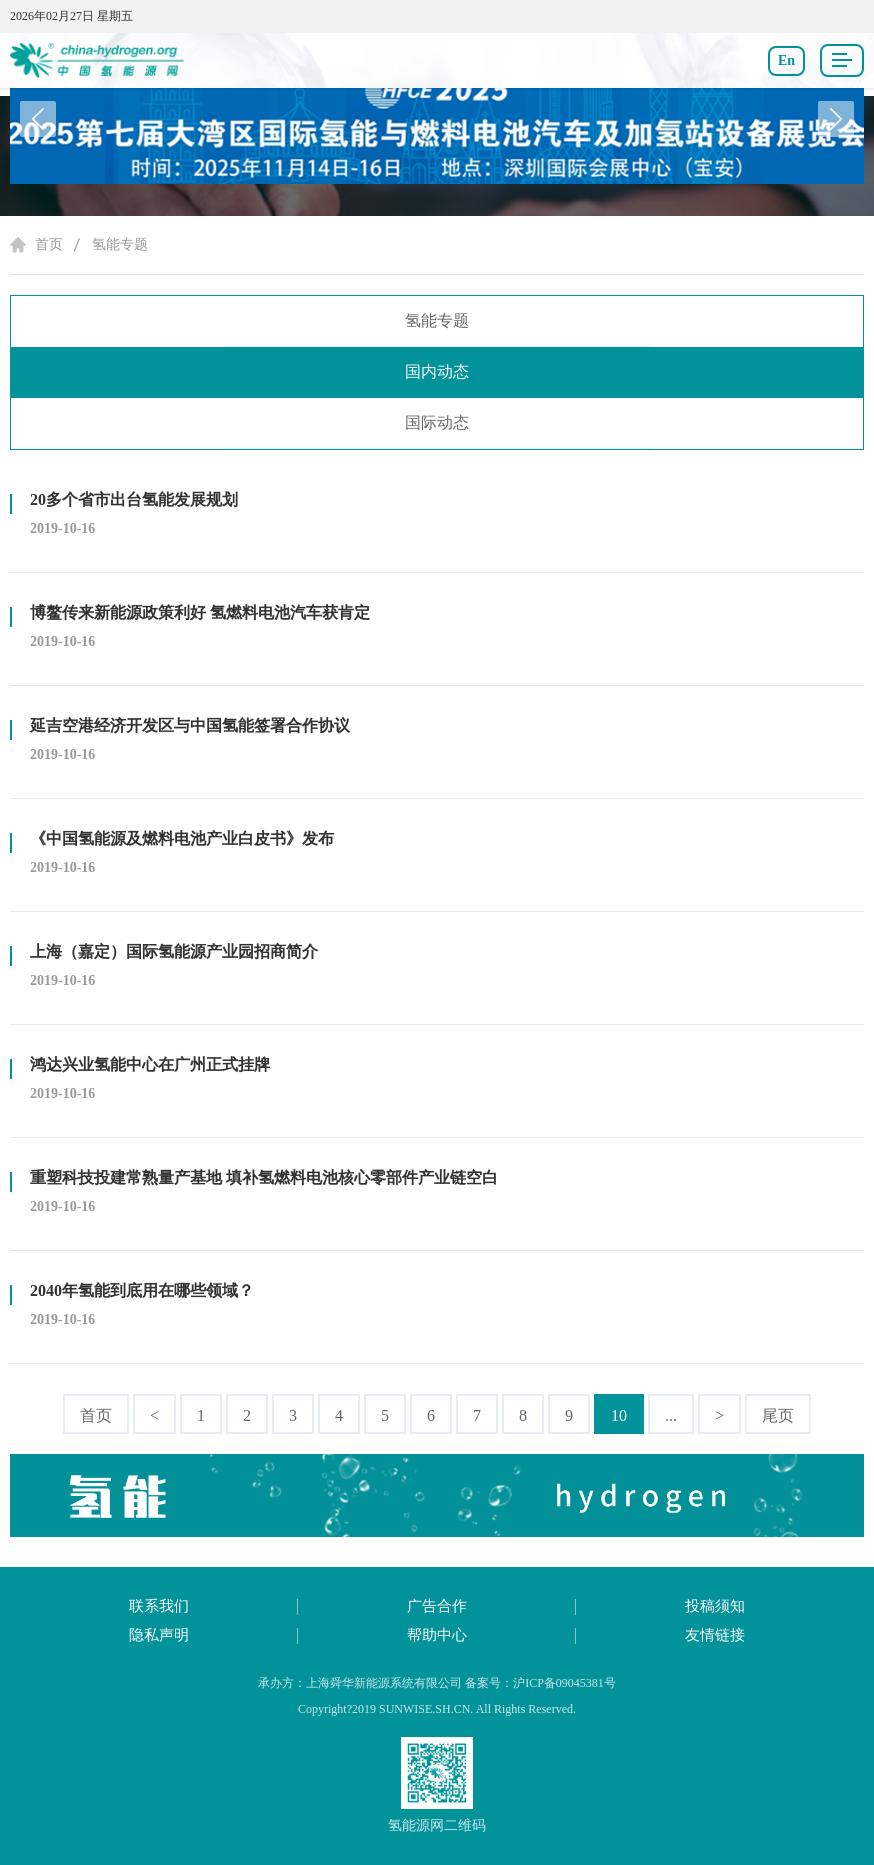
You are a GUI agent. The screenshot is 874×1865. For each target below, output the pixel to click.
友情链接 (715, 1635)
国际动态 (437, 422)
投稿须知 (715, 1606)
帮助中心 (437, 1635)
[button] (836, 119)
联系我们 (159, 1606)
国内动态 (437, 371)
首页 (49, 244)
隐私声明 (159, 1635)
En (786, 60)
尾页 (778, 1415)
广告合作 (437, 1606)
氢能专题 (120, 244)
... (671, 1415)
